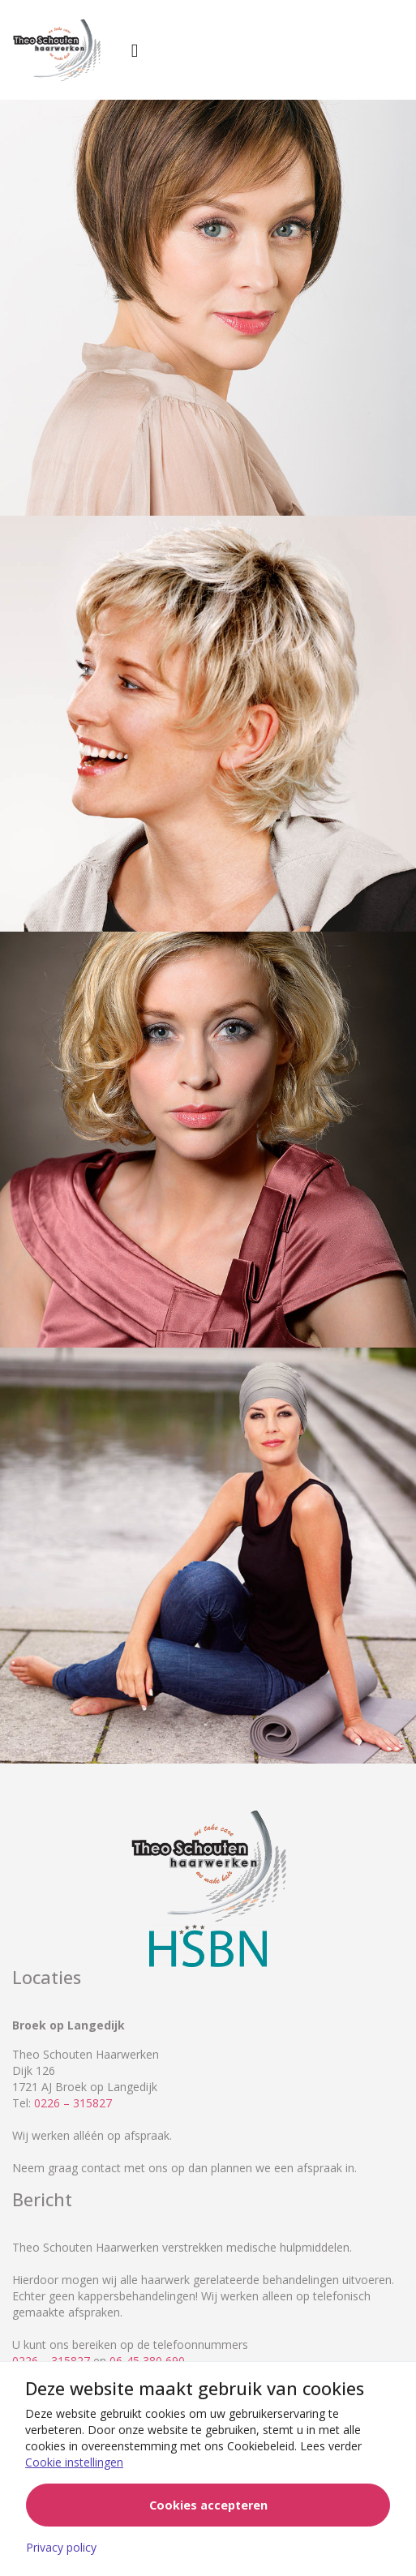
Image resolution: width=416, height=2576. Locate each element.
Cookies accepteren (208, 2505)
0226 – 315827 (73, 2103)
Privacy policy (61, 2547)
